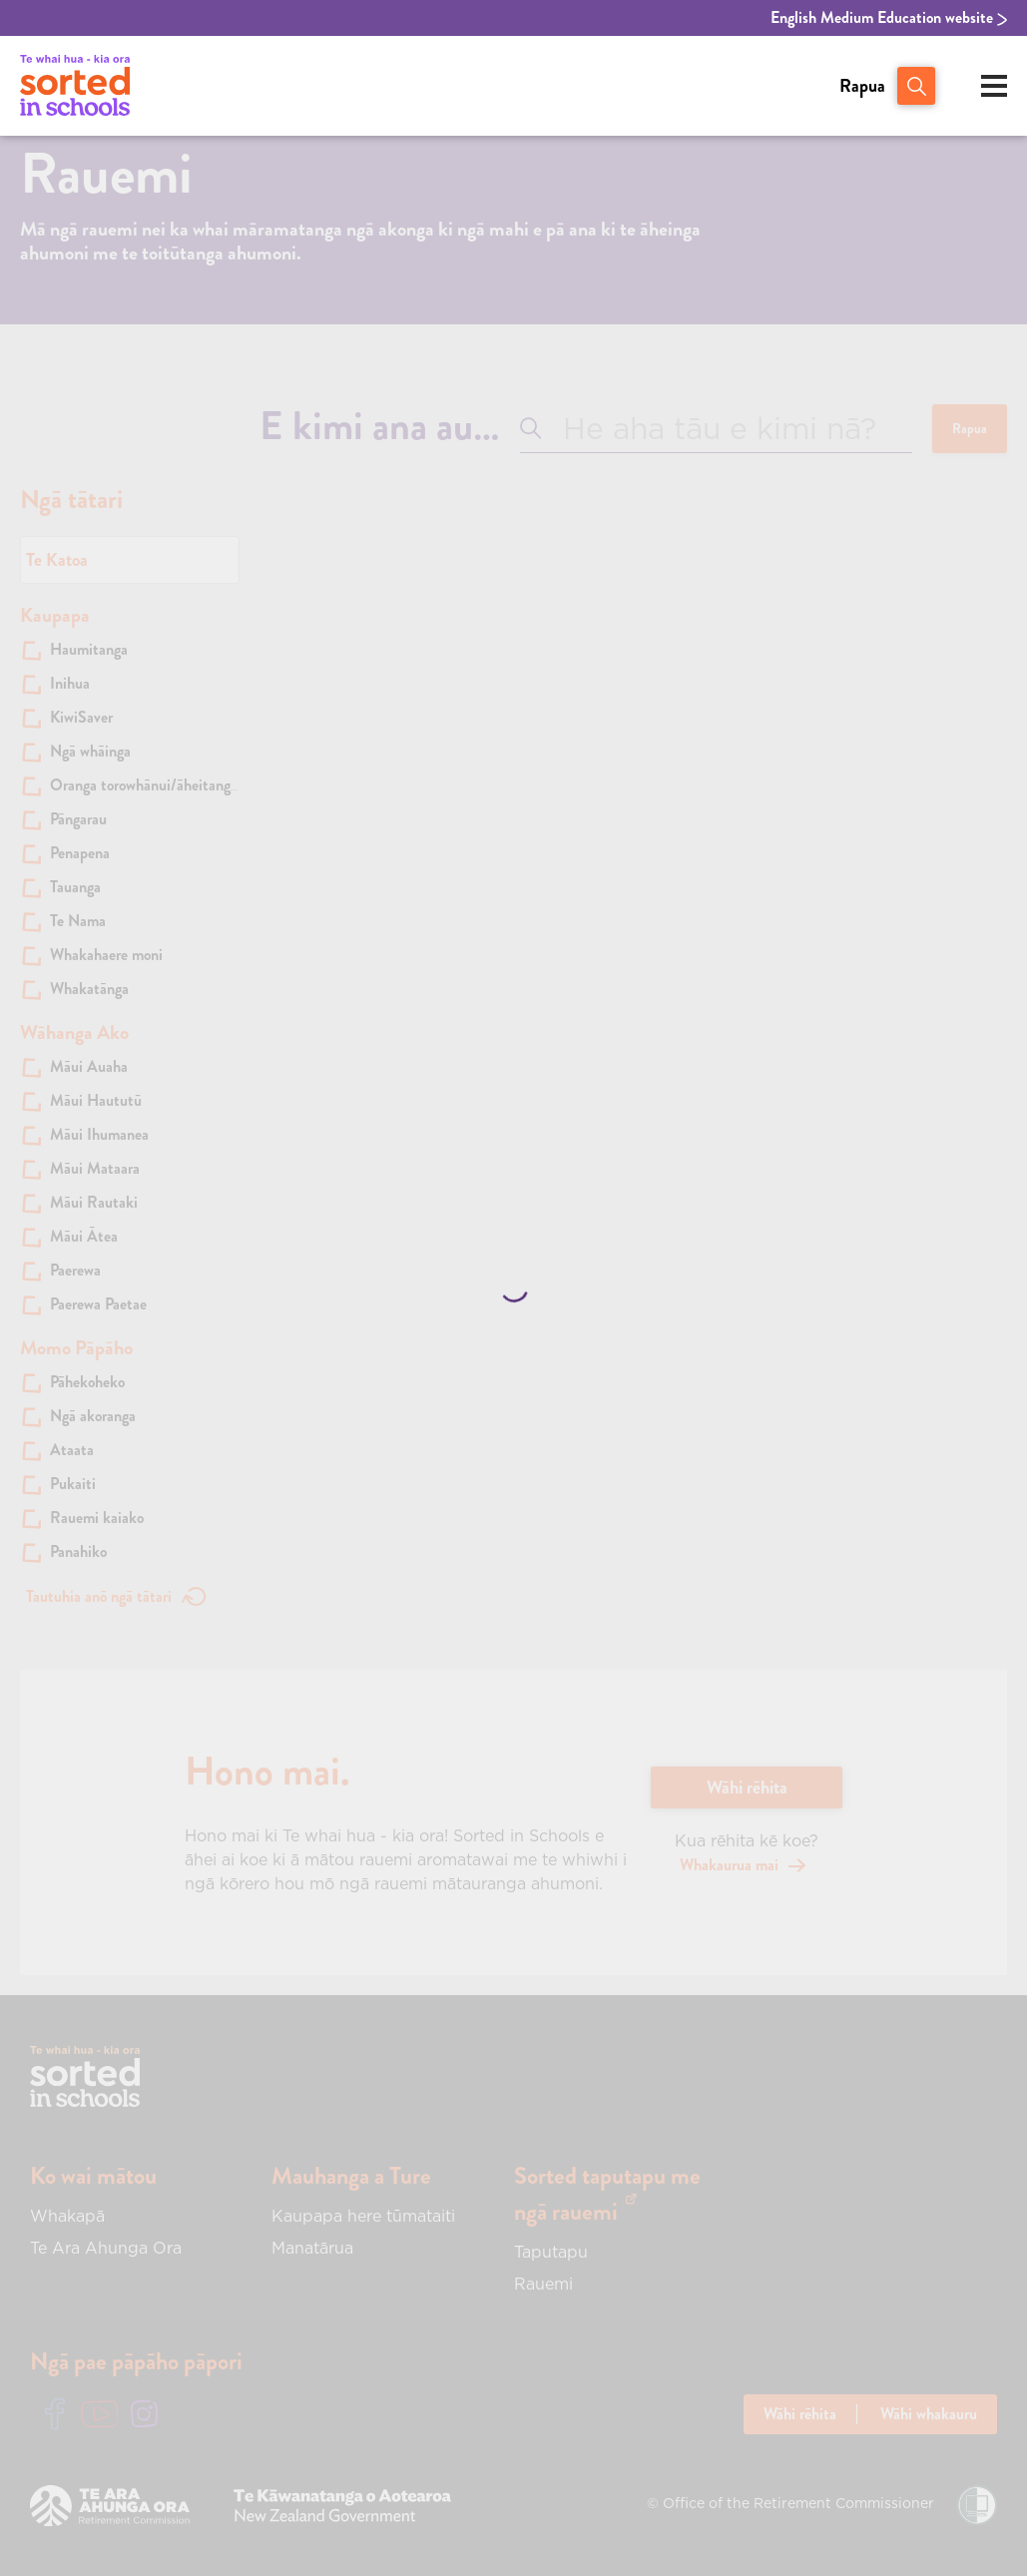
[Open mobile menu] (994, 86)
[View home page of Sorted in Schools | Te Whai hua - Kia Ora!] (75, 86)
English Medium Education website (888, 18)
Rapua (862, 86)
